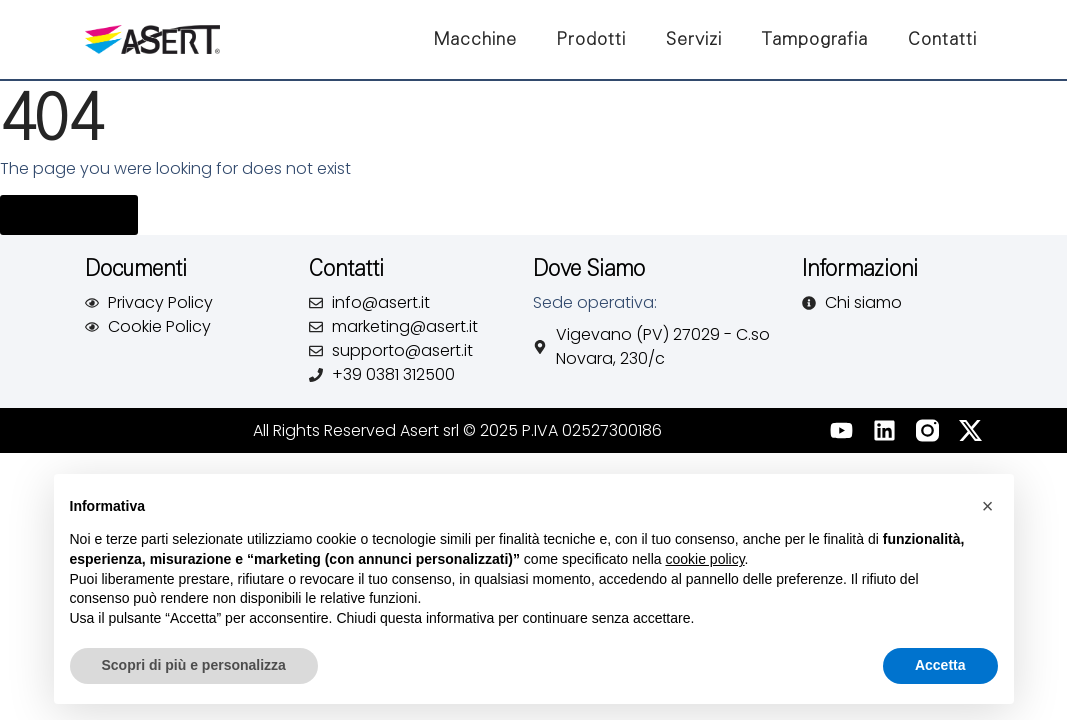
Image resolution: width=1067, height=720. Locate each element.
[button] (988, 506)
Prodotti (591, 39)
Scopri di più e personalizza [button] (194, 665)
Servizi (694, 39)
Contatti (942, 39)
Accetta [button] (940, 665)
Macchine (475, 39)
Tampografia (815, 39)
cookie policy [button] (704, 559)
